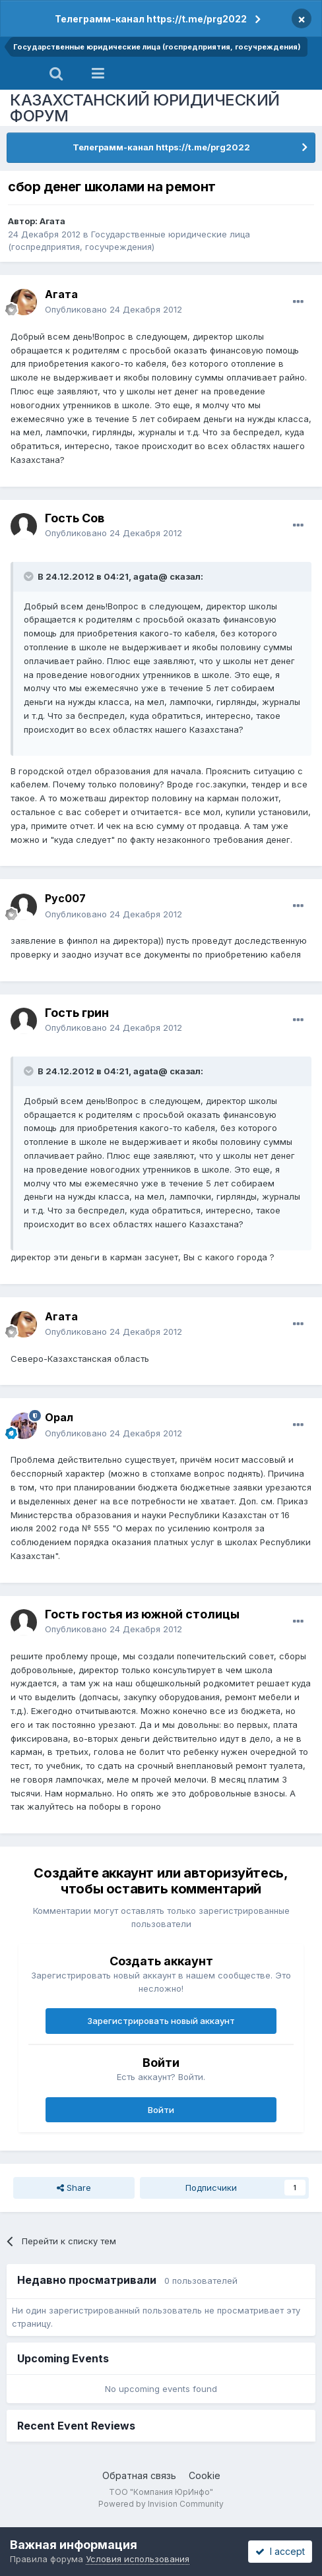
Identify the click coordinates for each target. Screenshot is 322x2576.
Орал (59, 1417)
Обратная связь (139, 2475)
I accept (280, 2551)
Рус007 (65, 898)
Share (74, 2187)
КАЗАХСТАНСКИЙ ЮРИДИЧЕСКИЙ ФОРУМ (145, 107)
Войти (161, 2109)
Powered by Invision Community (161, 2504)
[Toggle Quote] (30, 576)
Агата (52, 221)
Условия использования (137, 2559)
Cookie (204, 2475)
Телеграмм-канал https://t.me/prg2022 (151, 18)
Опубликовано (113, 309)
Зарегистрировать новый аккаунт (161, 2020)
